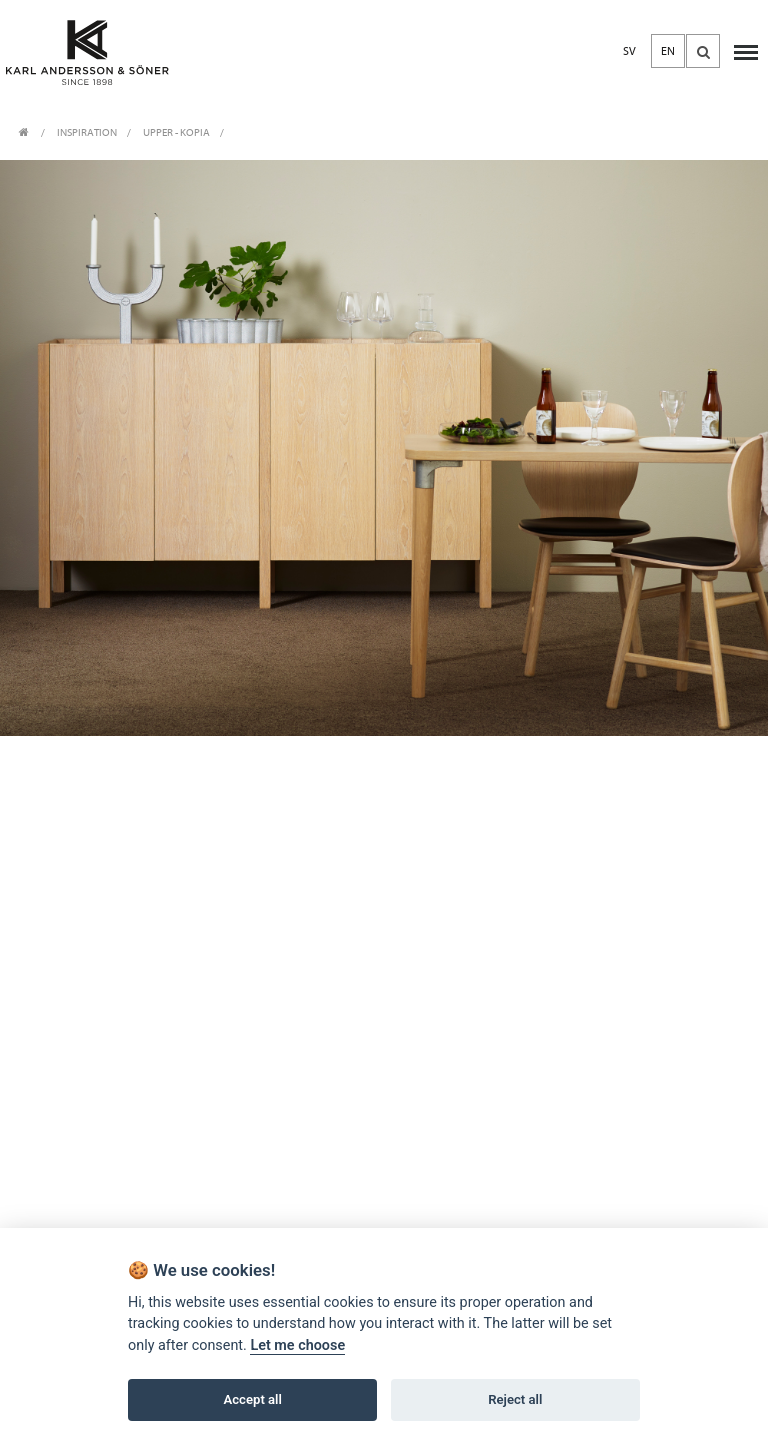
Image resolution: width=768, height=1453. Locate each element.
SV (629, 51)
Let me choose (297, 1345)
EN (668, 51)
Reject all (515, 1399)
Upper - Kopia (176, 132)
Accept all (253, 1399)
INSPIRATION (87, 132)
